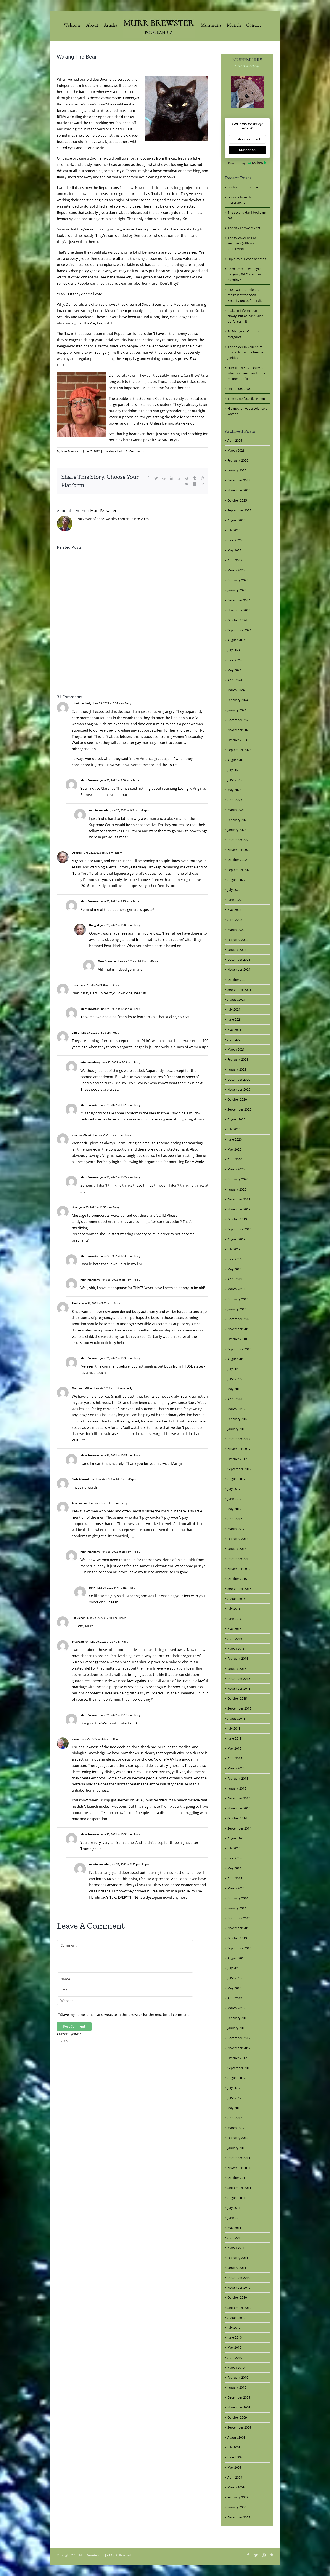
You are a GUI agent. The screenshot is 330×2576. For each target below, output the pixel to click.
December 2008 (238, 2517)
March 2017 (236, 1529)
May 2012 (234, 2108)
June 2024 (234, 660)
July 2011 (233, 2208)
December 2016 (238, 1559)
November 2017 (238, 1449)
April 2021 (234, 1039)
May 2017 (234, 1509)
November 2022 (238, 850)
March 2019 (236, 1289)
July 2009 (233, 2447)
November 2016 (238, 1569)
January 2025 (236, 590)
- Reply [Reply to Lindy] (115, 1032)
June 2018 (234, 1379)
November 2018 (238, 1329)
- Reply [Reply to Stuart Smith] (124, 1641)
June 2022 (234, 900)
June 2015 (234, 1738)
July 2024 (233, 650)
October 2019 (237, 1219)
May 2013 (234, 1988)
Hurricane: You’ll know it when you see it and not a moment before (246, 373)
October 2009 (237, 2417)
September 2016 (239, 1589)
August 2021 (236, 999)
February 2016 (237, 1658)
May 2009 (234, 2467)
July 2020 (233, 1129)
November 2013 (238, 1928)
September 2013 (239, 1948)
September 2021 (239, 990)
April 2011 (234, 2238)
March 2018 (236, 1409)
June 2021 (234, 1019)
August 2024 (236, 640)
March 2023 (236, 810)
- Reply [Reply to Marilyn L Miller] (128, 1388)
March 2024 (236, 690)
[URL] (125, 2000)
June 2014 (234, 1858)
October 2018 (237, 1339)
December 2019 (238, 1199)
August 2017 (236, 1479)
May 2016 (234, 1629)
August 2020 (236, 1119)
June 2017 (234, 1499)
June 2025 (234, 540)
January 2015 (236, 1788)
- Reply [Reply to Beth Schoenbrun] (131, 1479)
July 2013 (233, 1968)
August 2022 (236, 880)
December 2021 (238, 959)
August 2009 (236, 2437)
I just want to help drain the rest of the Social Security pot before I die (245, 295)
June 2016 (234, 1619)
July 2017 (233, 1489)
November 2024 (238, 610)
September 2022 (239, 870)
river (75, 1207)
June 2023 (234, 780)
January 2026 (236, 470)
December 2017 (238, 1439)
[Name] (125, 1979)
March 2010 (236, 2367)
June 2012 (234, 2098)
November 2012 (238, 2048)
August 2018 (236, 1359)
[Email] (125, 1990)
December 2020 (238, 1079)
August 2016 (236, 1598)
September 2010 (239, 2308)
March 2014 (236, 1888)
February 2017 (237, 1539)
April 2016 (234, 1638)
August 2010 (236, 2318)
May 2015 (234, 1748)
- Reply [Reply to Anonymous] (123, 1503)
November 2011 (238, 2168)
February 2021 (237, 1059)
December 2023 (238, 720)
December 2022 (238, 840)
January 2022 (236, 950)
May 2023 (234, 790)
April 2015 (234, 1758)
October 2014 (237, 1818)
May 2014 (234, 1868)
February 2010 (237, 2377)
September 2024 (239, 630)
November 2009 (238, 2407)
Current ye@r (69, 2033)
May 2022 (234, 910)
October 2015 (237, 1698)
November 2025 (238, 490)
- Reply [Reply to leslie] (114, 985)
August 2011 (236, 2198)
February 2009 (237, 2497)
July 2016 (233, 1608)
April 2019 (234, 1279)
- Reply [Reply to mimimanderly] (127, 703)
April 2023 (234, 800)
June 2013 (234, 1978)
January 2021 (236, 1069)
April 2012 (234, 2118)
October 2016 (237, 1579)
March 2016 (236, 1648)
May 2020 (234, 1149)
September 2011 (239, 2188)
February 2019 (237, 1299)
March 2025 (236, 570)
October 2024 (237, 620)
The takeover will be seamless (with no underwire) (242, 243)
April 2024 (234, 680)
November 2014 (238, 1808)
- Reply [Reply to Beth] (131, 1588)
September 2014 (239, 1828)
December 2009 (238, 2397)
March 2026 (236, 450)
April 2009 (234, 2477)
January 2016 (236, 1669)
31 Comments (135, 451)
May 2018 (234, 1389)
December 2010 (238, 2278)
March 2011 (236, 2247)
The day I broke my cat (244, 228)
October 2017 (237, 1459)
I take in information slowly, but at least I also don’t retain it (245, 315)
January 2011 (236, 2268)
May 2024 (234, 670)
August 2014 (236, 1838)
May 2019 (234, 1269)
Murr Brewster (70, 451)
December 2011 (238, 2158)
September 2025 (239, 510)
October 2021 (237, 980)
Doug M (77, 853)
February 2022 (237, 940)
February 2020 (237, 1179)
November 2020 (238, 1089)
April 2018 (234, 1399)
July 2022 (233, 890)
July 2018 (233, 1369)
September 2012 (239, 2068)
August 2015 (236, 1718)
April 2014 (234, 1878)
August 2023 (236, 760)
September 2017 (239, 1469)
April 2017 (234, 1519)
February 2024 (237, 700)
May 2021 (234, 1030)
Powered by (247, 163)
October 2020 (237, 1099)
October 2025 (237, 500)
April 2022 (234, 920)
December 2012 (238, 2038)
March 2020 (236, 1169)
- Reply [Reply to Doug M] (117, 853)
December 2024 (238, 600)
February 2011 (237, 2258)
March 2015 (236, 1768)
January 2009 (236, 2507)
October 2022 (237, 860)
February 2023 (237, 820)
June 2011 (234, 2218)
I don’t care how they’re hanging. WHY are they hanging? (244, 274)
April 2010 (234, 2357)
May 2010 (234, 2347)
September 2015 (239, 1708)
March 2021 (236, 1049)
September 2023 (239, 750)
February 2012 (237, 2138)
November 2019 (238, 1209)
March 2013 (236, 2008)
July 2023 (233, 770)
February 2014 (237, 1898)
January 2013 (236, 2028)
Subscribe (247, 150)
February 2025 (237, 580)
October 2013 (237, 1938)
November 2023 (238, 730)
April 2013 (234, 1998)
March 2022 (236, 930)
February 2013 (237, 2018)
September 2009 (239, 2427)
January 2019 (236, 1309)
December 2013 (238, 1918)
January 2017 (236, 1549)
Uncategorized (112, 451)
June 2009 (234, 2457)
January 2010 (236, 2387)
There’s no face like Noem (246, 398)
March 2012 (236, 2128)
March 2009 (236, 2487)
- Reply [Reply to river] (115, 1207)
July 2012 (233, 2088)
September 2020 (239, 1109)
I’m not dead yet (239, 389)
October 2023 (237, 740)
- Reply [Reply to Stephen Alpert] (127, 1135)
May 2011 (234, 2228)
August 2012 (236, 2078)
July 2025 (233, 530)
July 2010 (233, 2327)
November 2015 (238, 1688)
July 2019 (233, 1249)
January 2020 (236, 1189)
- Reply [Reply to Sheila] (115, 1303)
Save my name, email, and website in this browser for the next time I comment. (125, 2014)
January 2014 (236, 1908)
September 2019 (239, 1229)
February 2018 (237, 1419)
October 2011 (237, 2178)
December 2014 (238, 1798)
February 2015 (237, 1778)
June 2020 (234, 1139)
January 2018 (236, 1429)
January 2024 (236, 710)
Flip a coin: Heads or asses (247, 259)
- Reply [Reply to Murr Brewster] (134, 780)
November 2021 (238, 969)
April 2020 (234, 1159)
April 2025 (234, 560)
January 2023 (236, 830)
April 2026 (234, 440)
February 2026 (237, 460)
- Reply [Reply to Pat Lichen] (121, 1618)
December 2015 (238, 1678)
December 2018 (238, 1319)
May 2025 (234, 550)
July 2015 (233, 1728)
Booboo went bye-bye (243, 187)
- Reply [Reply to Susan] (115, 1739)
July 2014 (233, 1848)
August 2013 (236, 1958)
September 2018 (239, 1349)
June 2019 (234, 1259)
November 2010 (238, 2287)
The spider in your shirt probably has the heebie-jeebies (246, 352)
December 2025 (238, 480)
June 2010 (234, 2337)
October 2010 (237, 2297)
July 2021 (233, 1009)
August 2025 (236, 520)
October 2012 (237, 2058)
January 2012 (236, 2148)
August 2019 (236, 1239)
